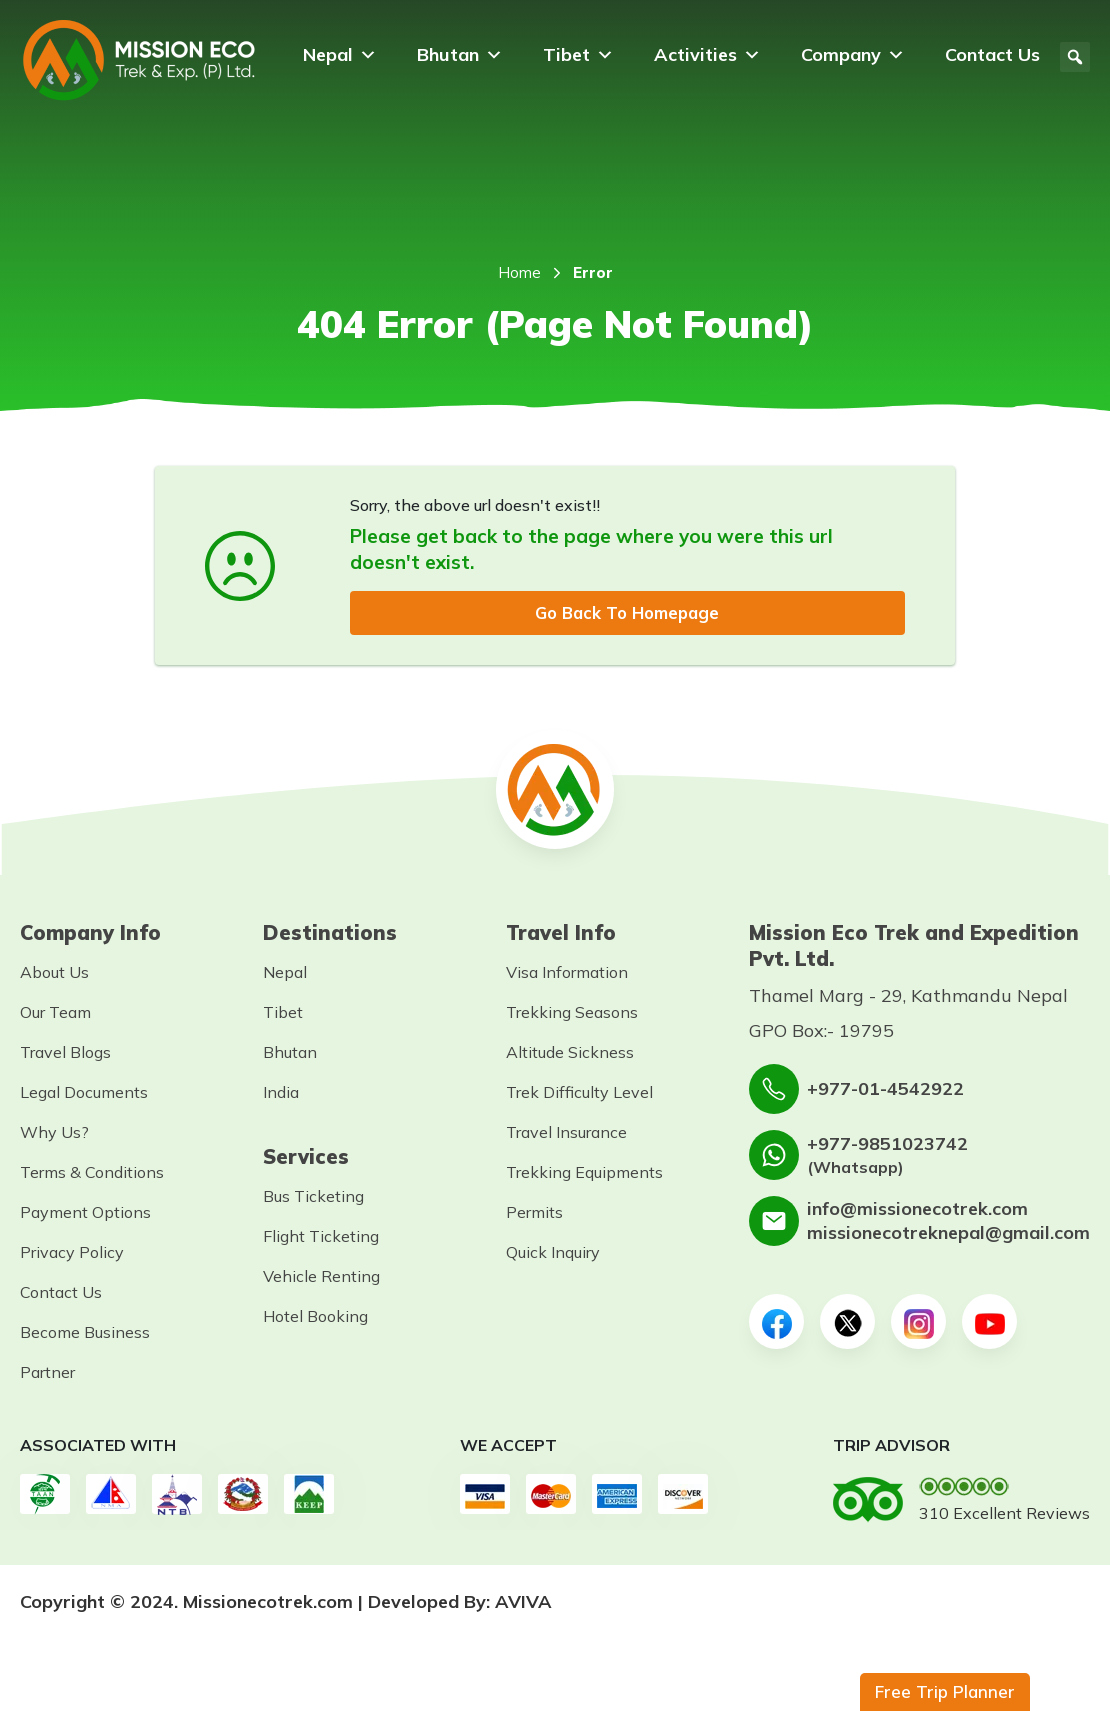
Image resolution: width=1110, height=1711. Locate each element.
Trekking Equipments (584, 1174)
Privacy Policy (72, 1254)
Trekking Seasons (572, 1014)
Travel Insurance (566, 1134)
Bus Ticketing (313, 1198)
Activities (707, 55)
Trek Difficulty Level (579, 1094)
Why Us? (54, 1134)
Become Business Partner (85, 1354)
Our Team (55, 1014)
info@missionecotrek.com (917, 1210)
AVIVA (523, 1603)
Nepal (340, 55)
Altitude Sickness (570, 1054)
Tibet (578, 55)
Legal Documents (84, 1094)
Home (519, 272)
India (281, 1094)
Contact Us (992, 54)
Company (853, 55)
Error (593, 272)
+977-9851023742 (887, 1144)
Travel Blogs (65, 1054)
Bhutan (460, 55)
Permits (534, 1214)
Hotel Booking (315, 1318)
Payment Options (85, 1214)
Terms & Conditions (92, 1174)
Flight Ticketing (321, 1238)
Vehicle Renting (321, 1278)
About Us (54, 974)
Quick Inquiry (553, 1254)
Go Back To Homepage (627, 613)
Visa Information (567, 974)
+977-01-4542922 (885, 1090)
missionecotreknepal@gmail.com (948, 1234)
